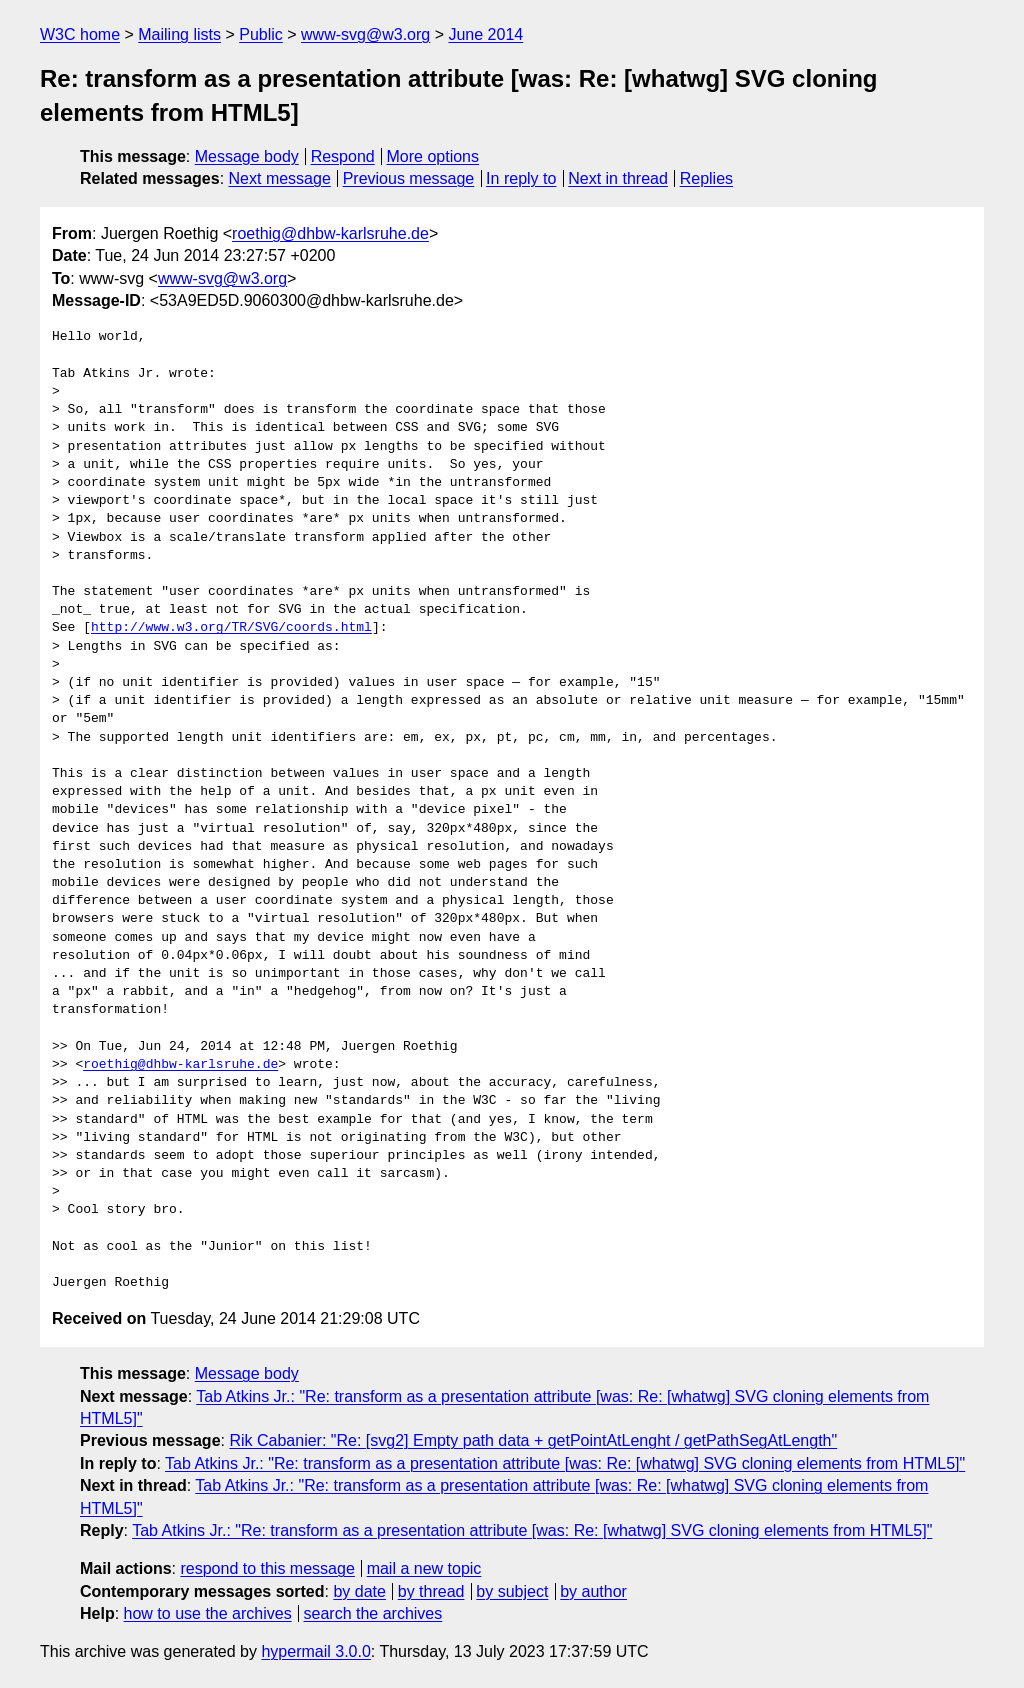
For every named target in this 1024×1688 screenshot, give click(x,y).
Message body (247, 156)
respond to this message (267, 1568)
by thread (431, 1591)
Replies (706, 178)
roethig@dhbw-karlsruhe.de (330, 233)
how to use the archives (208, 1613)
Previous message (409, 178)
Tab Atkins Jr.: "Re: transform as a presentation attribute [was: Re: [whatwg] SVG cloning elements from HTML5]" (565, 1463)
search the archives (373, 1613)
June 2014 (485, 34)
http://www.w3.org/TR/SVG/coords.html (231, 628)
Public (261, 34)
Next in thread (618, 178)
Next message (280, 178)
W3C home (80, 34)
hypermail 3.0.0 (315, 1651)
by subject (512, 1591)
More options (433, 156)
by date (359, 1591)
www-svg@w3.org (365, 34)
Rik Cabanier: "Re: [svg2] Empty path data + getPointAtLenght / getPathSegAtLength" (533, 1440)
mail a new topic (424, 1568)
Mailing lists (179, 34)
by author (593, 1591)
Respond (343, 156)
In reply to (521, 178)
